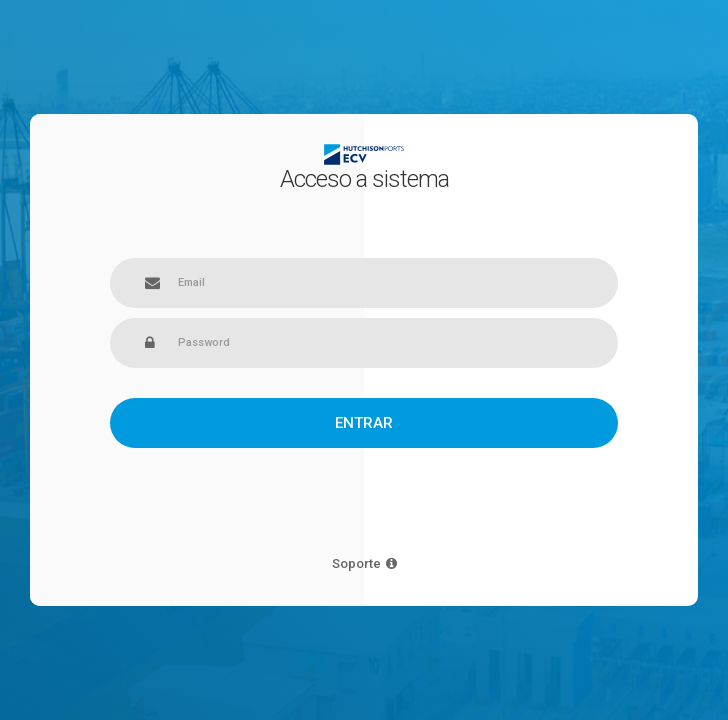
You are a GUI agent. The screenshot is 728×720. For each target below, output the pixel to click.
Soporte (364, 563)
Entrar (364, 423)
